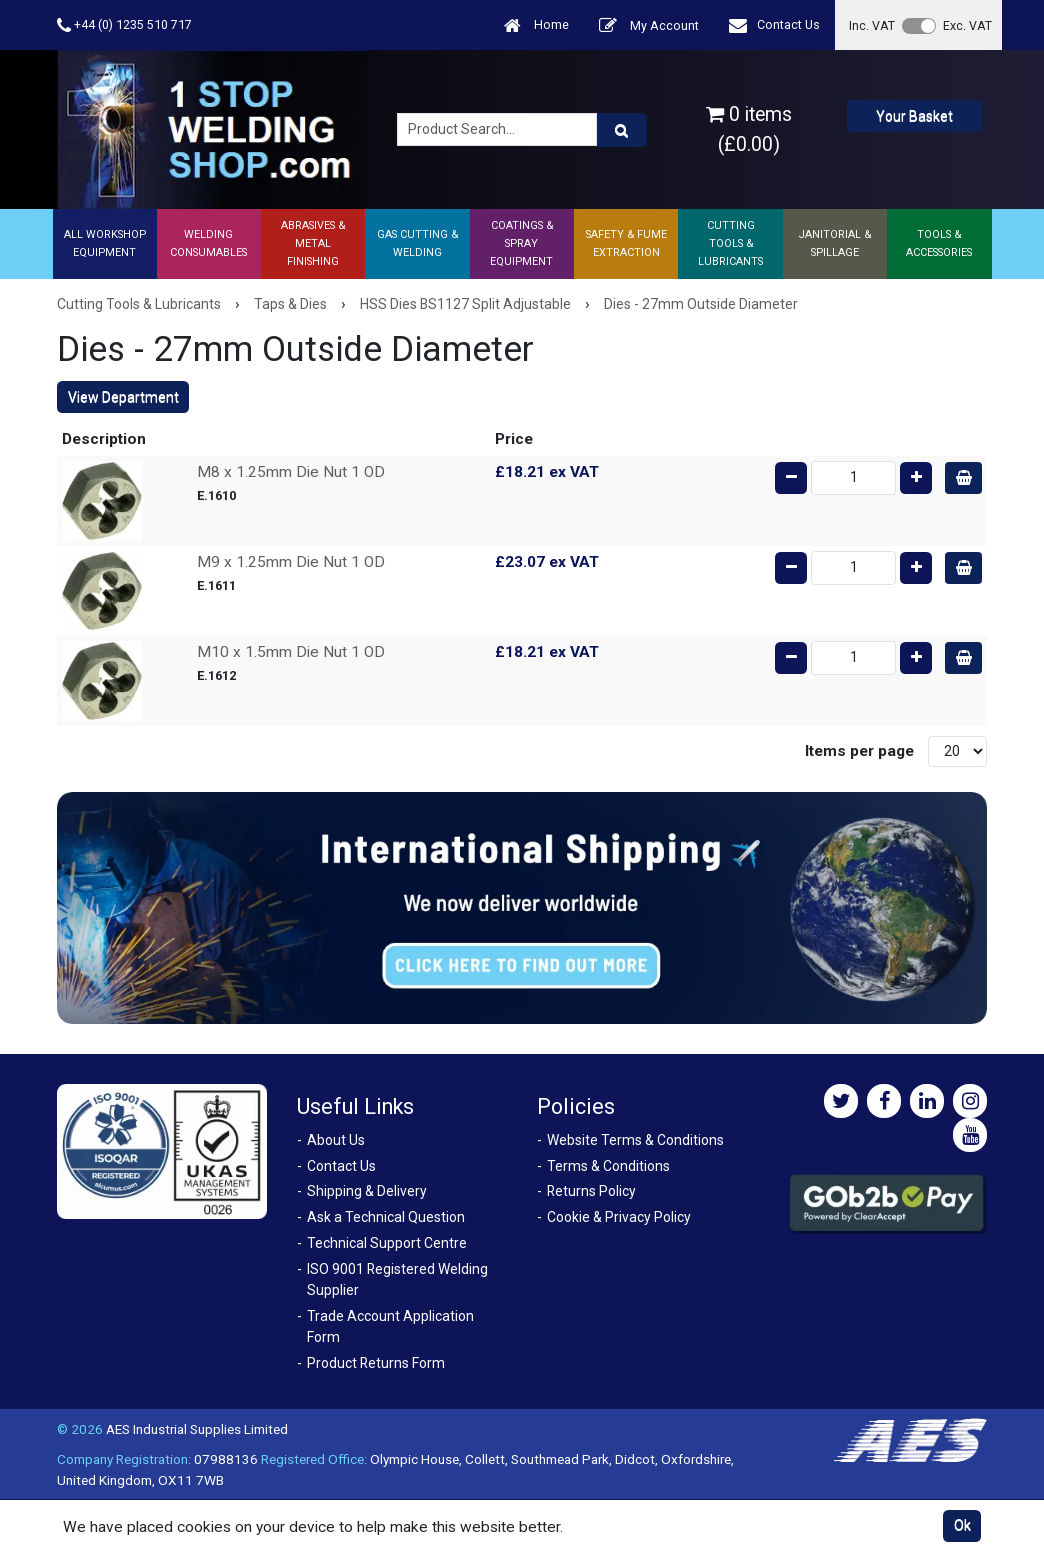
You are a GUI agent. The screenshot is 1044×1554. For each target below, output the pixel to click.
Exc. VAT (967, 25)
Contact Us (774, 25)
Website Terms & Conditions (635, 1140)
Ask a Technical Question (386, 1217)
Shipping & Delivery (367, 1191)
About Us (336, 1140)
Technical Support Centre (387, 1243)
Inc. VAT (872, 25)
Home (536, 25)
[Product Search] (622, 130)
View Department (123, 397)
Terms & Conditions (608, 1166)
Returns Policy (591, 1191)
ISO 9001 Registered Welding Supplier (397, 1279)
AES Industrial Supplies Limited (197, 1429)
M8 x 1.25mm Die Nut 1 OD (291, 472)
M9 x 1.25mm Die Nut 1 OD (291, 562)
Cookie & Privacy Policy (619, 1217)
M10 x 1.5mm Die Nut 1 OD (291, 652)
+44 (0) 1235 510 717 (124, 25)
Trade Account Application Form (390, 1326)
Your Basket (914, 116)
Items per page (859, 751)
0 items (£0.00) (749, 129)
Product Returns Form (376, 1363)
